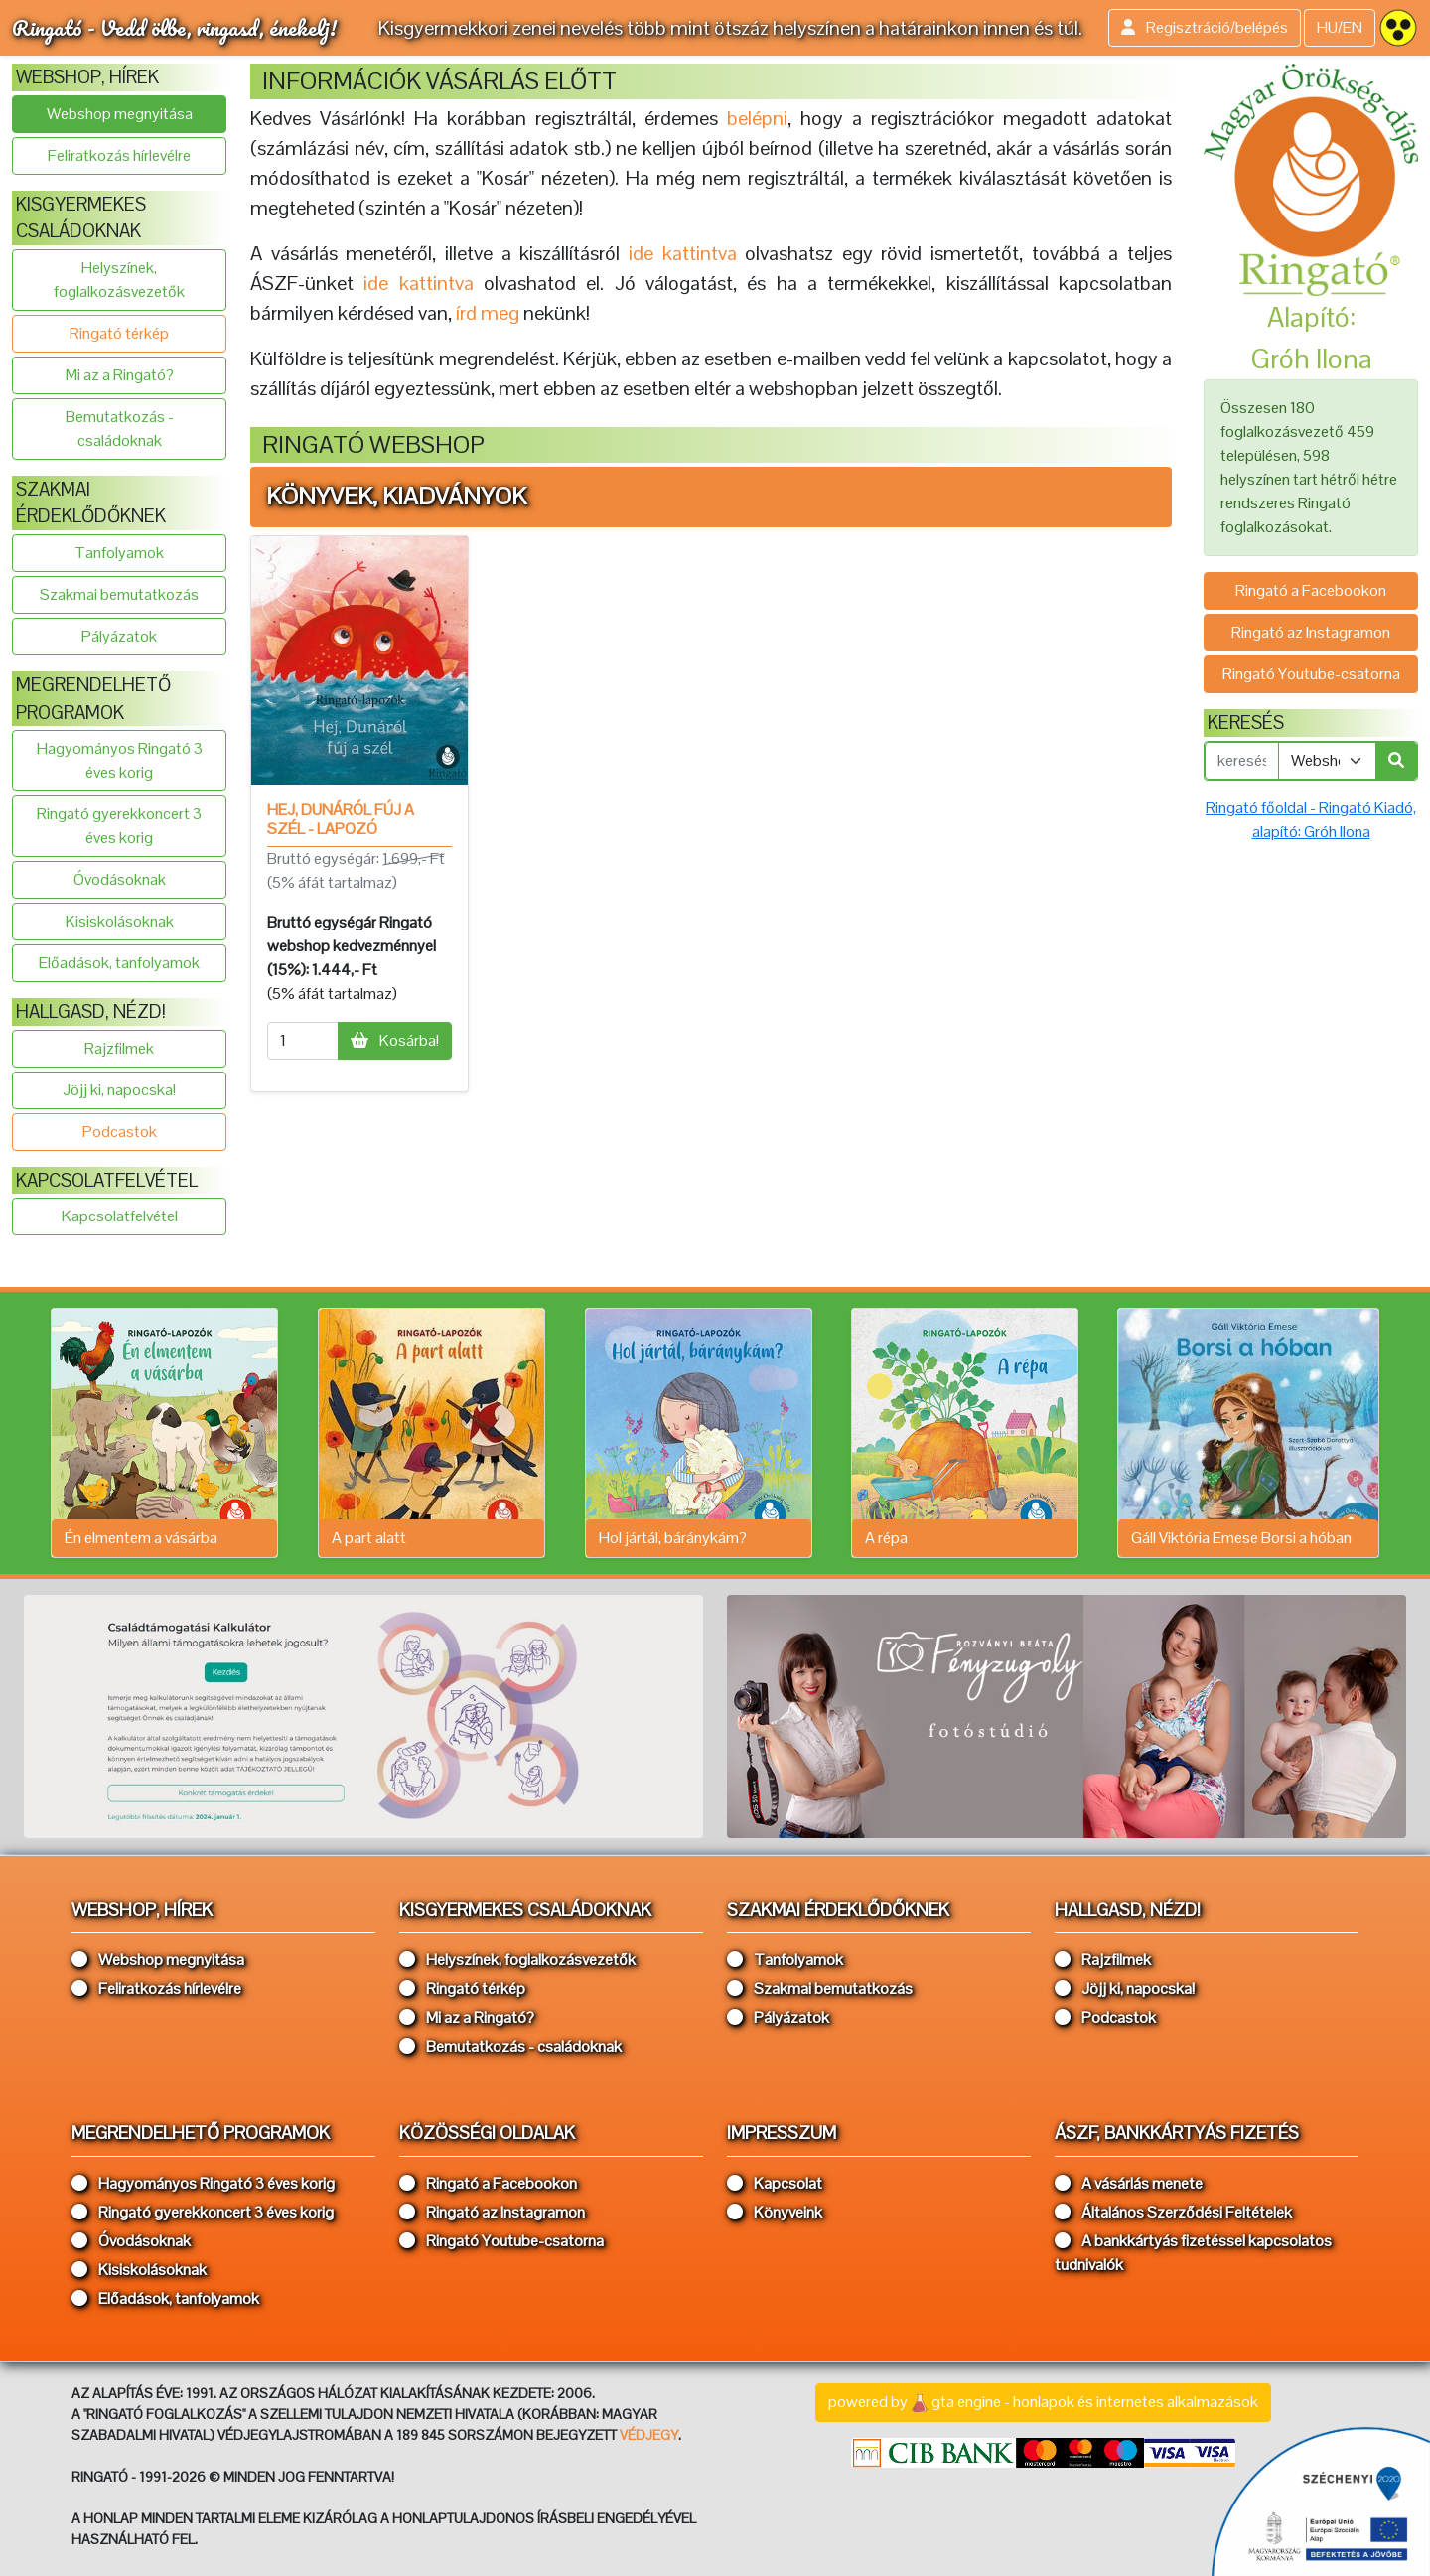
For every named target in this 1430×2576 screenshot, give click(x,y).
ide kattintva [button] (683, 253)
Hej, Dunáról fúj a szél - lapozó (340, 819)
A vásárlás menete (1129, 2183)
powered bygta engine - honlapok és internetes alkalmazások (1043, 2403)
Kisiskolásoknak (120, 921)
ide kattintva (418, 283)
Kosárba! (395, 1040)
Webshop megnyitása (120, 113)
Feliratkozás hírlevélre (119, 155)
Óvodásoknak (119, 879)
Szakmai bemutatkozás (119, 594)
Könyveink (774, 2212)
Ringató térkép (119, 333)
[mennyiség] (303, 1041)
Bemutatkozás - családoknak (120, 428)
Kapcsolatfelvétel (120, 1216)
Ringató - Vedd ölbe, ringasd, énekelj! (174, 27)
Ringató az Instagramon (1310, 632)
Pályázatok (119, 636)
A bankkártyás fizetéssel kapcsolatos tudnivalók (1193, 2252)
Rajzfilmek (119, 1048)
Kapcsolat (774, 2183)
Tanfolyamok (119, 552)
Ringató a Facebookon (1310, 590)
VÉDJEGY (649, 2435)
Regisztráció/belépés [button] (1204, 27)
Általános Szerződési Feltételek (1173, 2212)
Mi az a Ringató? (120, 374)
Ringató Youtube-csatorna (1311, 673)
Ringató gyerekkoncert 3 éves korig (119, 825)
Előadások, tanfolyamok (119, 962)
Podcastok (119, 1131)
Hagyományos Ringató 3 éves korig (120, 760)
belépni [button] (757, 118)
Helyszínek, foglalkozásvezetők (119, 279)
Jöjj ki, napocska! (119, 1089)
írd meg (487, 313)
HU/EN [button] (1339, 27)
